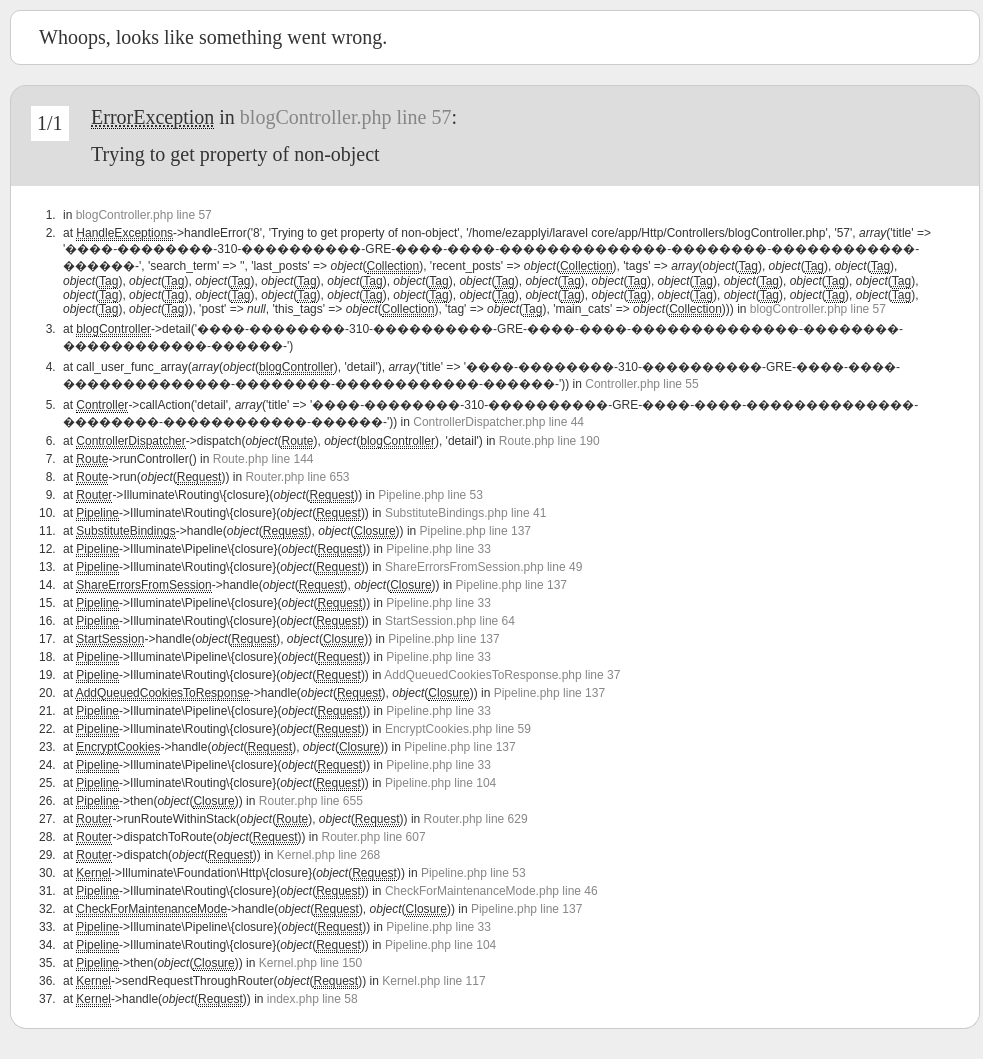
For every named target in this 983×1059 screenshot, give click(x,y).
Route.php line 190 (549, 441)
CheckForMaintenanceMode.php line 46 (491, 891)
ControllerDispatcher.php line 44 (498, 422)
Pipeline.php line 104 (440, 783)
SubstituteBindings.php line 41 (465, 513)
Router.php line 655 (311, 801)
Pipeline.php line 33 (438, 549)
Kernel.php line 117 (433, 981)
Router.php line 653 (297, 477)
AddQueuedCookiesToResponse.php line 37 (502, 675)
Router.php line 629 (476, 819)
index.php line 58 (312, 999)
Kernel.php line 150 (310, 963)
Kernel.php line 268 (328, 855)
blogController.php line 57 (346, 117)
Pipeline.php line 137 (475, 531)
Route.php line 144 (263, 459)
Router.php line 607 (374, 837)
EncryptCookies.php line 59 (458, 729)
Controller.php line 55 (641, 384)
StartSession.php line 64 (450, 621)
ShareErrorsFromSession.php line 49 (483, 567)
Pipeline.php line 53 (430, 495)
